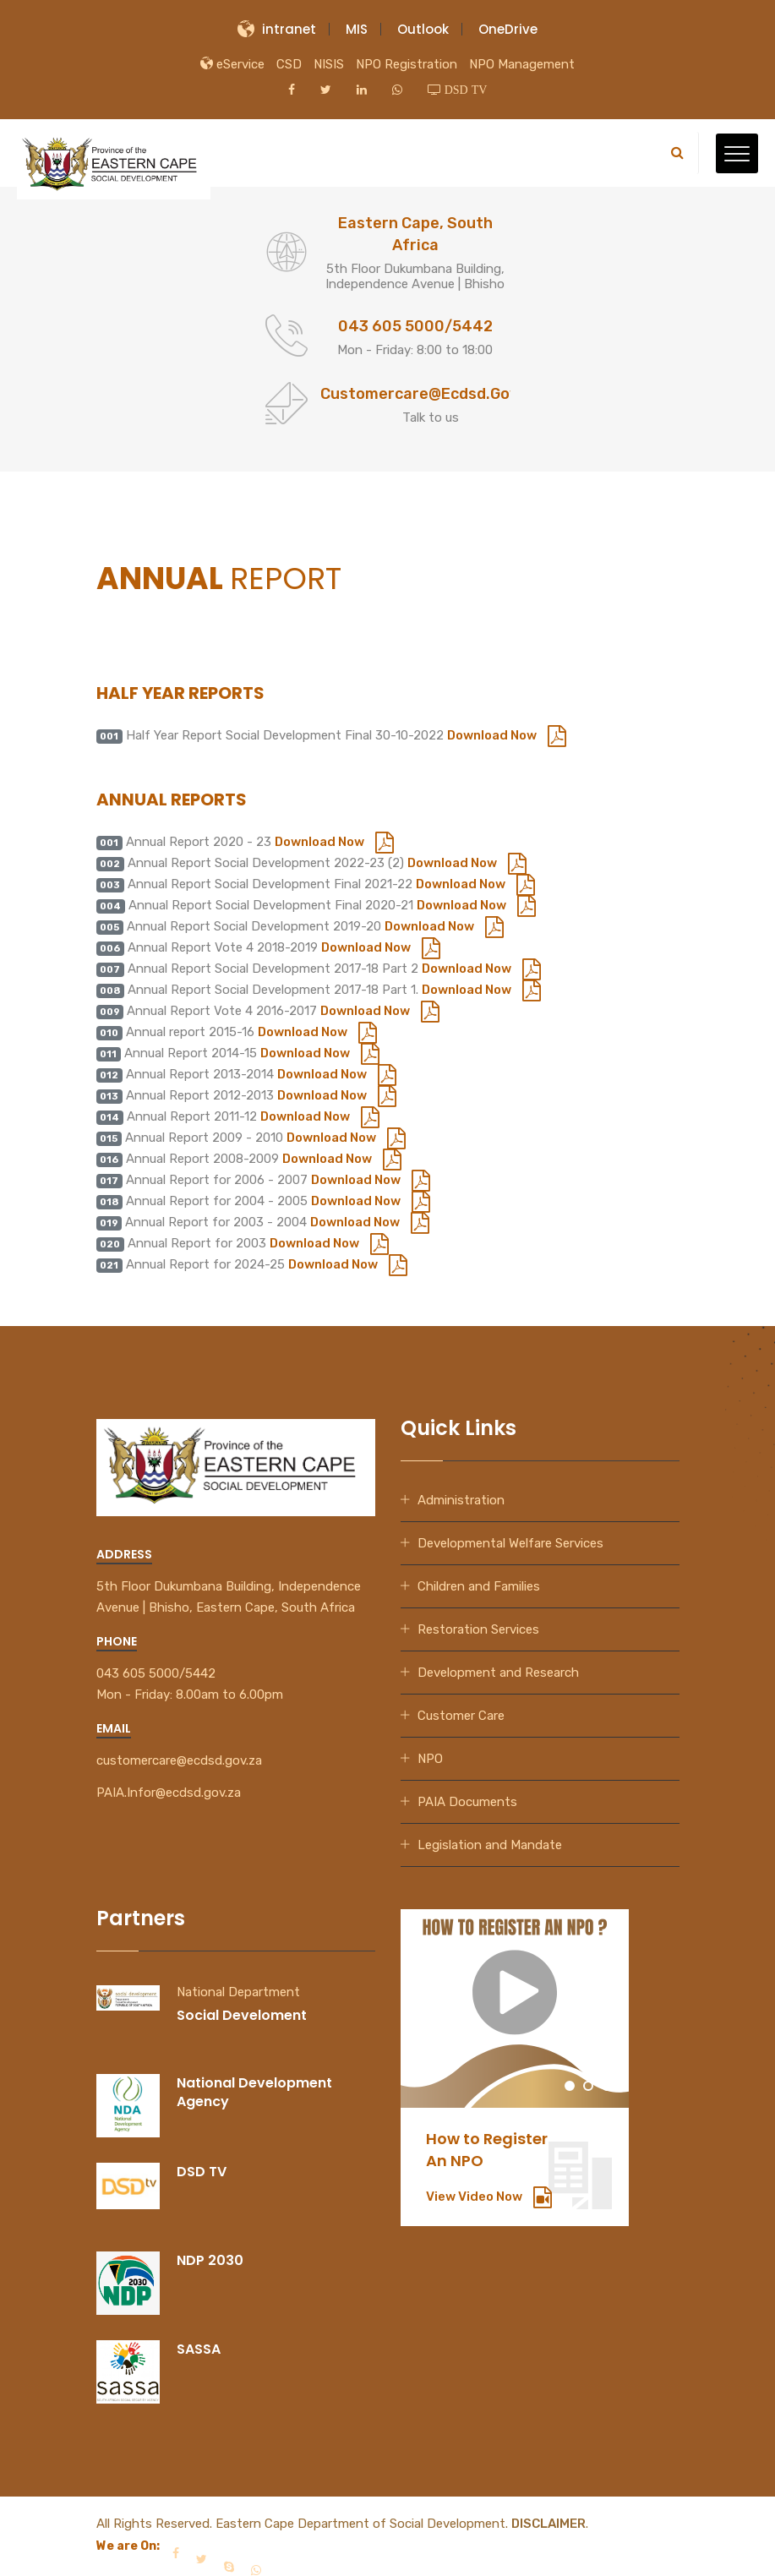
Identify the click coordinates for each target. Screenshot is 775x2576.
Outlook (423, 29)
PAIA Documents (467, 1801)
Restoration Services (478, 1629)
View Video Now (489, 2196)
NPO (430, 1758)
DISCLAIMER (548, 2523)
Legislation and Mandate (490, 1845)
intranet (276, 29)
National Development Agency (254, 2092)
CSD (289, 64)
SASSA (199, 2349)
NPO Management (522, 64)
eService (232, 64)
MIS (357, 29)
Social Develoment (242, 2015)
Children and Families (479, 1586)
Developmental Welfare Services (510, 1543)
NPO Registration (406, 64)
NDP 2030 (210, 2260)
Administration (461, 1500)
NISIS (329, 64)
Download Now (506, 735)
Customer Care (461, 1715)
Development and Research (498, 1672)
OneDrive (508, 29)
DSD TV (201, 2171)
